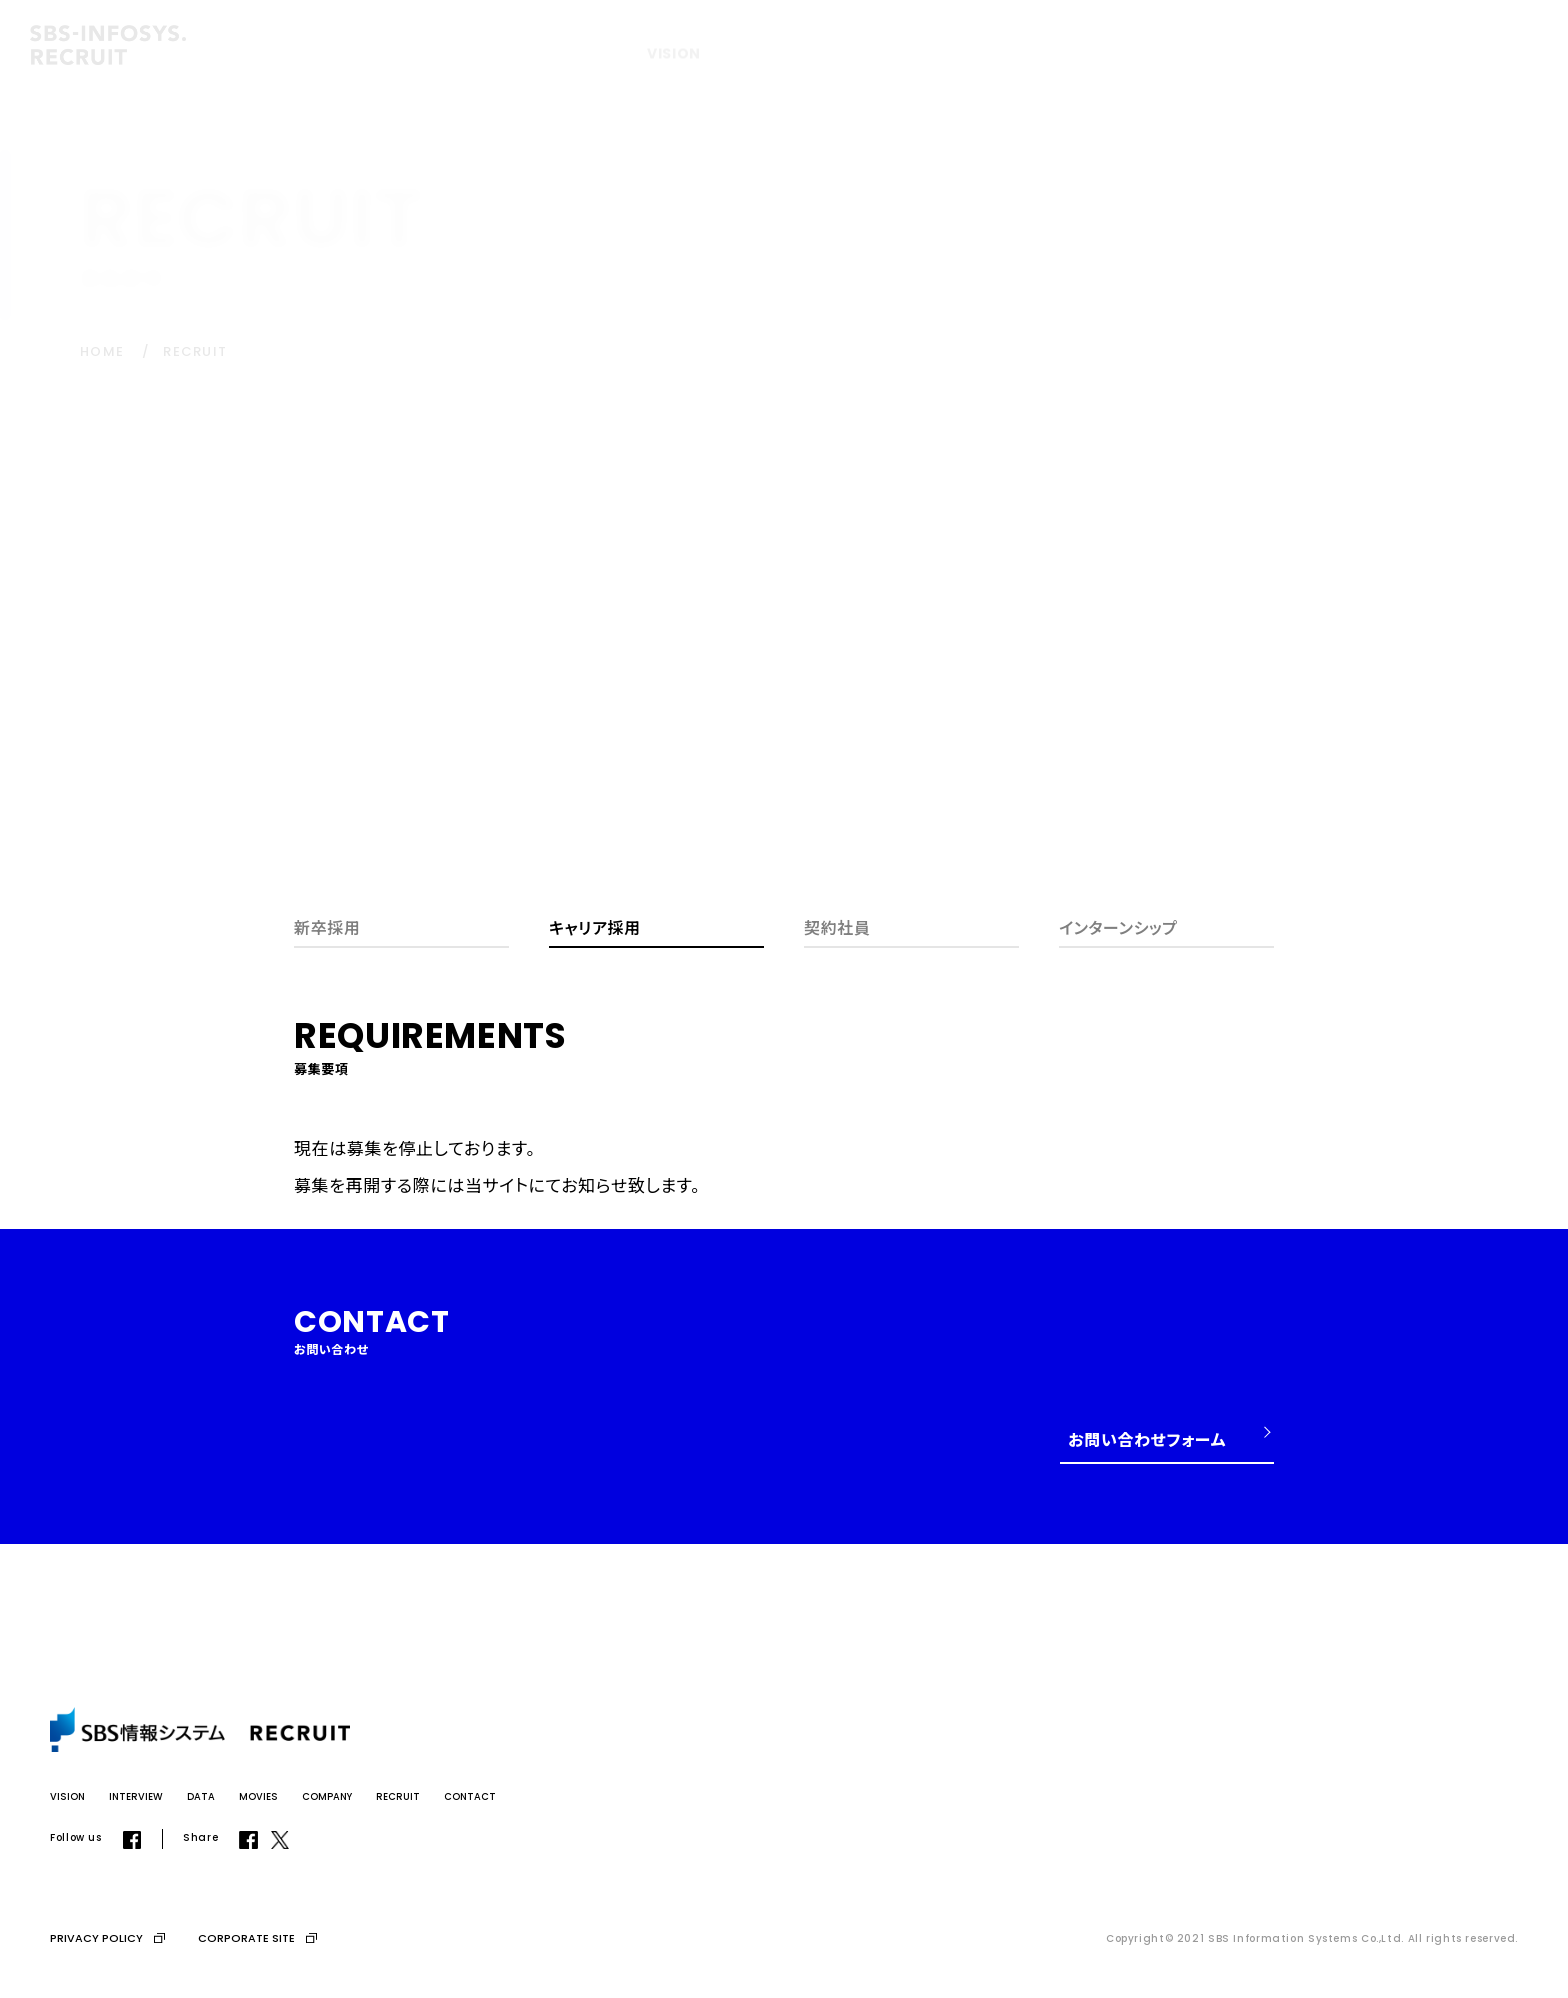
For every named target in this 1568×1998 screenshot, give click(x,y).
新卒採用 (327, 927)
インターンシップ (1118, 927)
